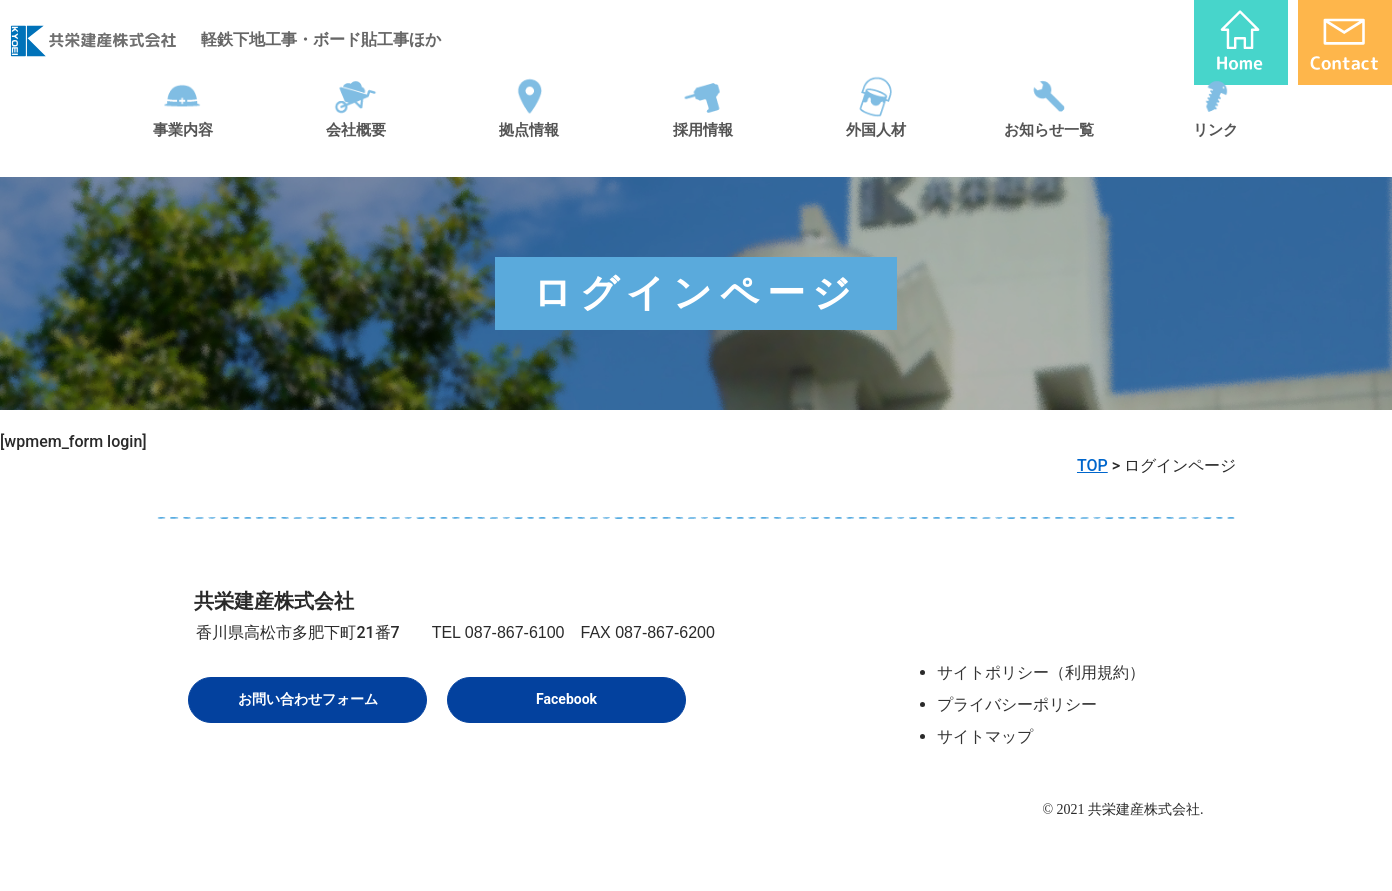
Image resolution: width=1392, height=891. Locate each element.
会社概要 (356, 154)
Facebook (566, 699)
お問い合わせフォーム (308, 699)
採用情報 (703, 154)
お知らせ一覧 (1049, 154)
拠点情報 (529, 154)
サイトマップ (985, 736)
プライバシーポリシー (1017, 704)
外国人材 (876, 154)
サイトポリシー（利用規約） (1041, 672)
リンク (1215, 154)
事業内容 (183, 154)
